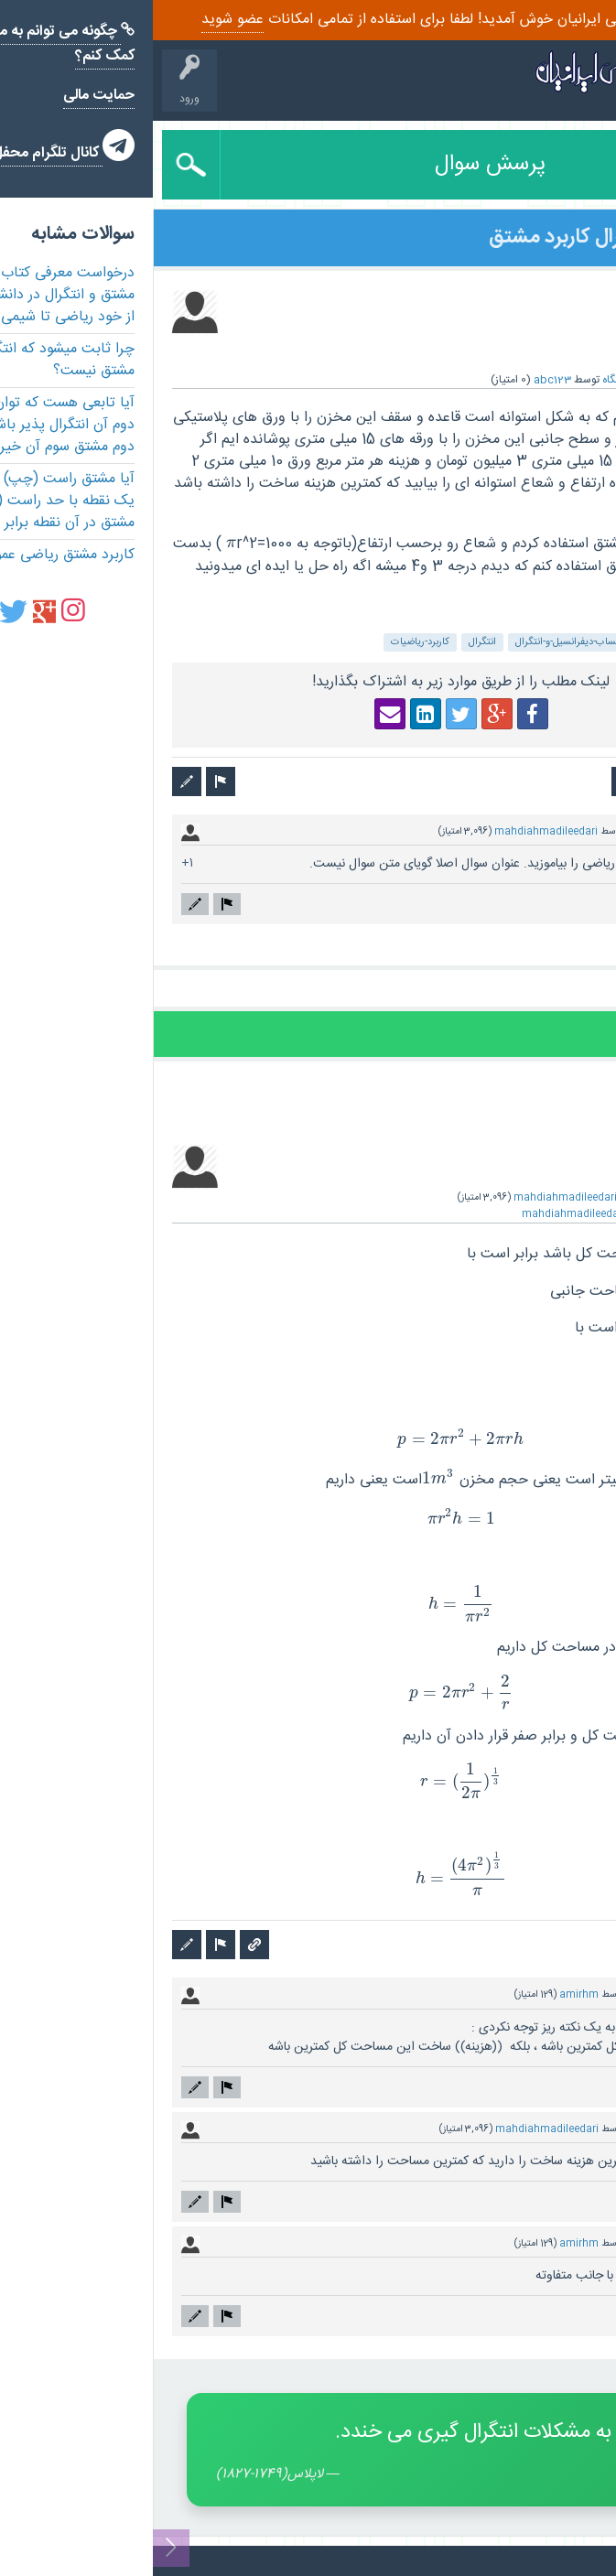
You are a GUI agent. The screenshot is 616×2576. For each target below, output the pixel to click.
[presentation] (78, 544)
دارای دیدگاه (543, 831)
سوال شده (574, 380)
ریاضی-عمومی (561, 642)
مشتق (502, 642)
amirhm (426, 1994)
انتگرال (329, 642)
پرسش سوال (337, 164)
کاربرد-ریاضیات (267, 642)
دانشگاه (466, 380)
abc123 (399, 380)
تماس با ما (575, 2561)
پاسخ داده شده (568, 1197)
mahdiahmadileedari (393, 831)
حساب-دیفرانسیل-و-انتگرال (416, 642)
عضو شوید (80, 19)
